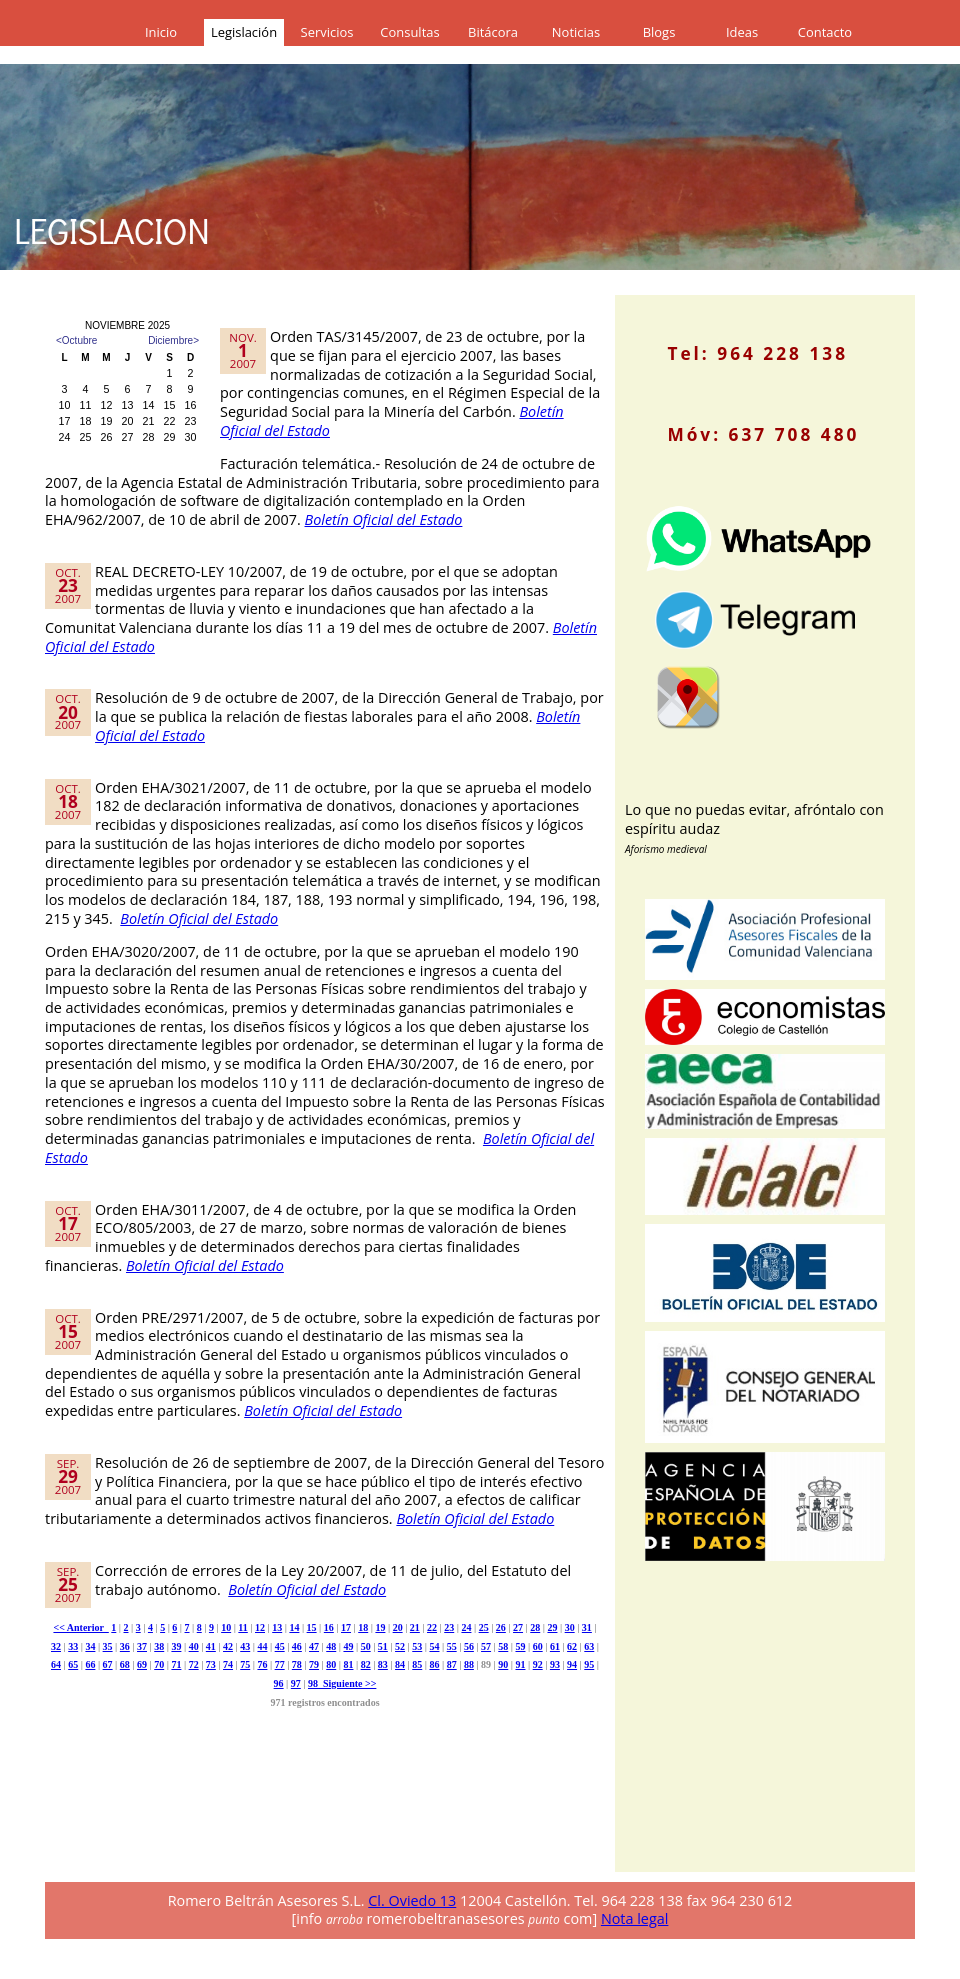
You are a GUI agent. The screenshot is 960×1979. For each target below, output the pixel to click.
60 (538, 1646)
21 (415, 1627)
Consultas (409, 32)
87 (452, 1664)
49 (348, 1646)
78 (297, 1664)
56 (469, 1646)
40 (194, 1646)
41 (211, 1646)
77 (280, 1664)
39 (176, 1646)
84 (400, 1664)
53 (417, 1646)
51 (383, 1646)
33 (73, 1646)
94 (572, 1664)
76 (262, 1664)
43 (245, 1646)
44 (262, 1646)
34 (90, 1646)
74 (228, 1664)
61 (555, 1646)
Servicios (327, 32)
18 (363, 1627)
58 (503, 1646)
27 (518, 1627)
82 (366, 1664)
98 (313, 1683)
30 (570, 1627)
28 (535, 1627)
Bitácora (493, 32)
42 (228, 1646)
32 (56, 1646)
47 (314, 1646)
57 (486, 1646)
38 (159, 1646)
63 (589, 1646)
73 (211, 1664)
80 (331, 1664)
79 (314, 1664)
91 (520, 1664)
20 (398, 1627)
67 (108, 1664)
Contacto (825, 32)
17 (346, 1627)
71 (176, 1664)
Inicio (161, 32)
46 (297, 1646)
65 (73, 1664)
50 (366, 1646)
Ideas (742, 32)
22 (432, 1627)
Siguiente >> (347, 1683)
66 (90, 1664)
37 (142, 1646)
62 (572, 1646)
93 (555, 1664)
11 (242, 1627)
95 (589, 1664)
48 (331, 1646)
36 (125, 1646)
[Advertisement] (775, 1732)
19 (380, 1627)
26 (501, 1627)
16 (329, 1627)
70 (159, 1664)
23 (449, 1627)
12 (260, 1627)
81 (348, 1664)
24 (466, 1627)
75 (245, 1664)
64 (56, 1664)
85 (417, 1664)
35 (108, 1646)
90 (503, 1664)
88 (469, 1664)
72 (194, 1664)
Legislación (244, 32)
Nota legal (635, 1918)
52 (400, 1646)
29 (552, 1627)
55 (452, 1646)
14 (294, 1627)
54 (434, 1646)
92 (538, 1664)
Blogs (659, 32)
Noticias (576, 32)
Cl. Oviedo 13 (412, 1900)
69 (142, 1664)
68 (125, 1664)
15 (312, 1627)
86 (434, 1664)
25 (484, 1627)
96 (279, 1683)
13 (277, 1627)
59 (520, 1646)
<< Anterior (80, 1627)
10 (226, 1627)
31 (587, 1627)
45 (280, 1646)
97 (296, 1683)
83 (383, 1664)
